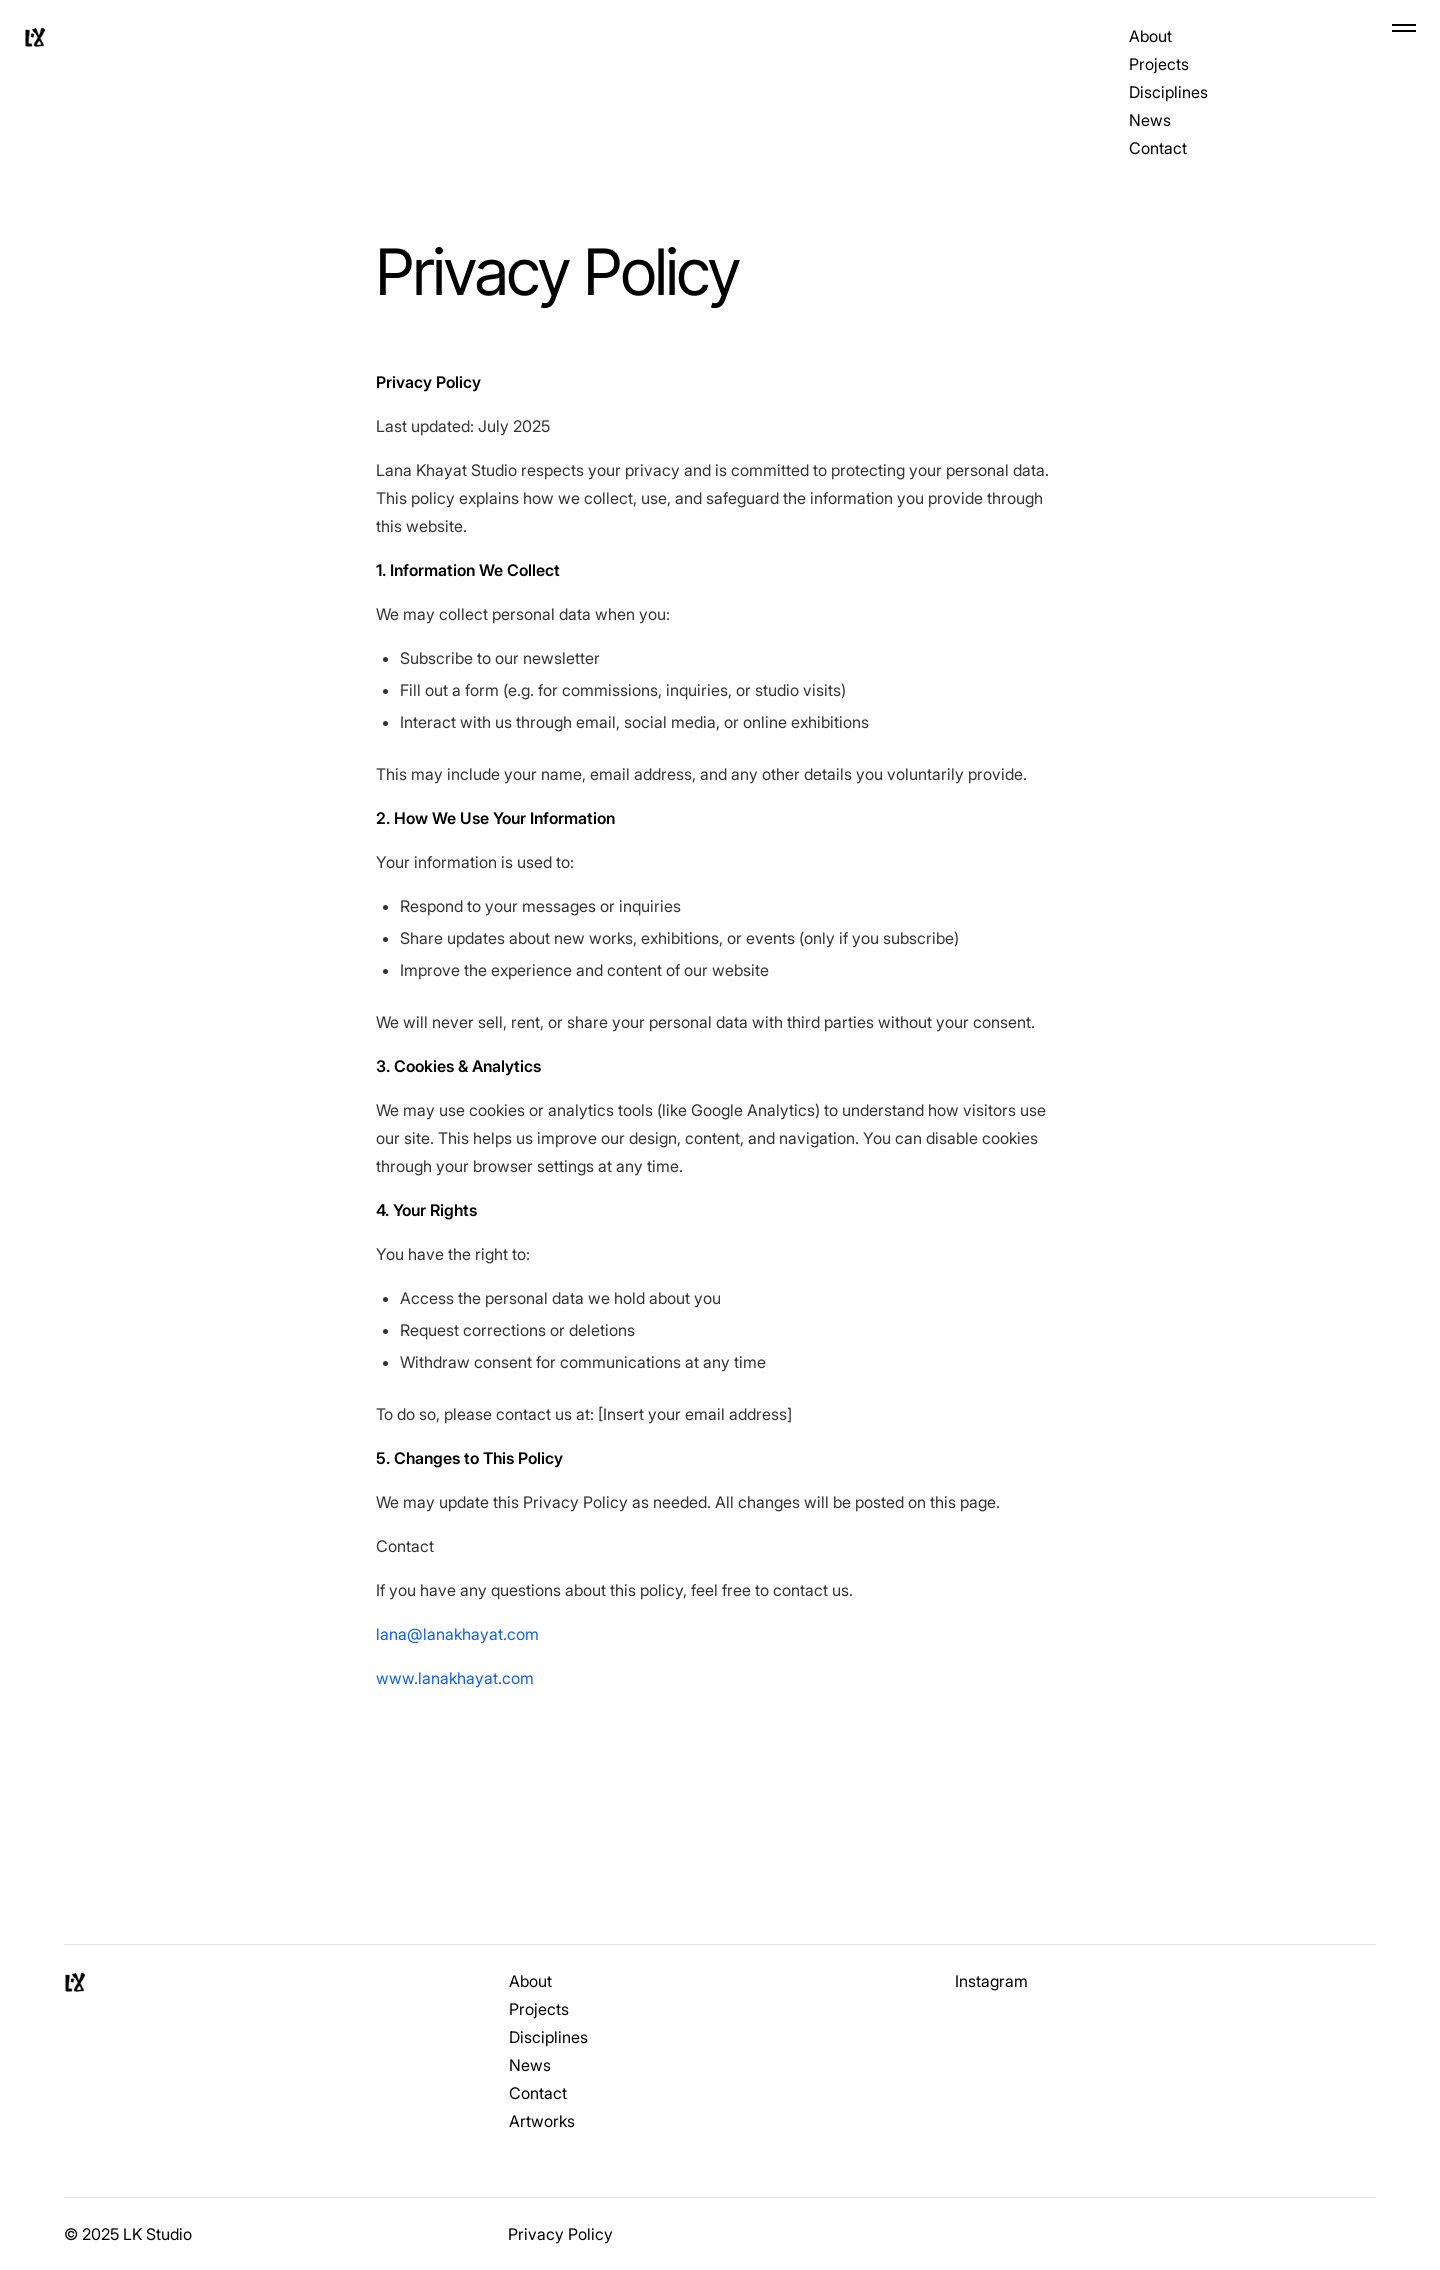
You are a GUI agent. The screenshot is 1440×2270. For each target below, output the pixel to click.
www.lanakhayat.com (455, 1678)
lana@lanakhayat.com (457, 1634)
